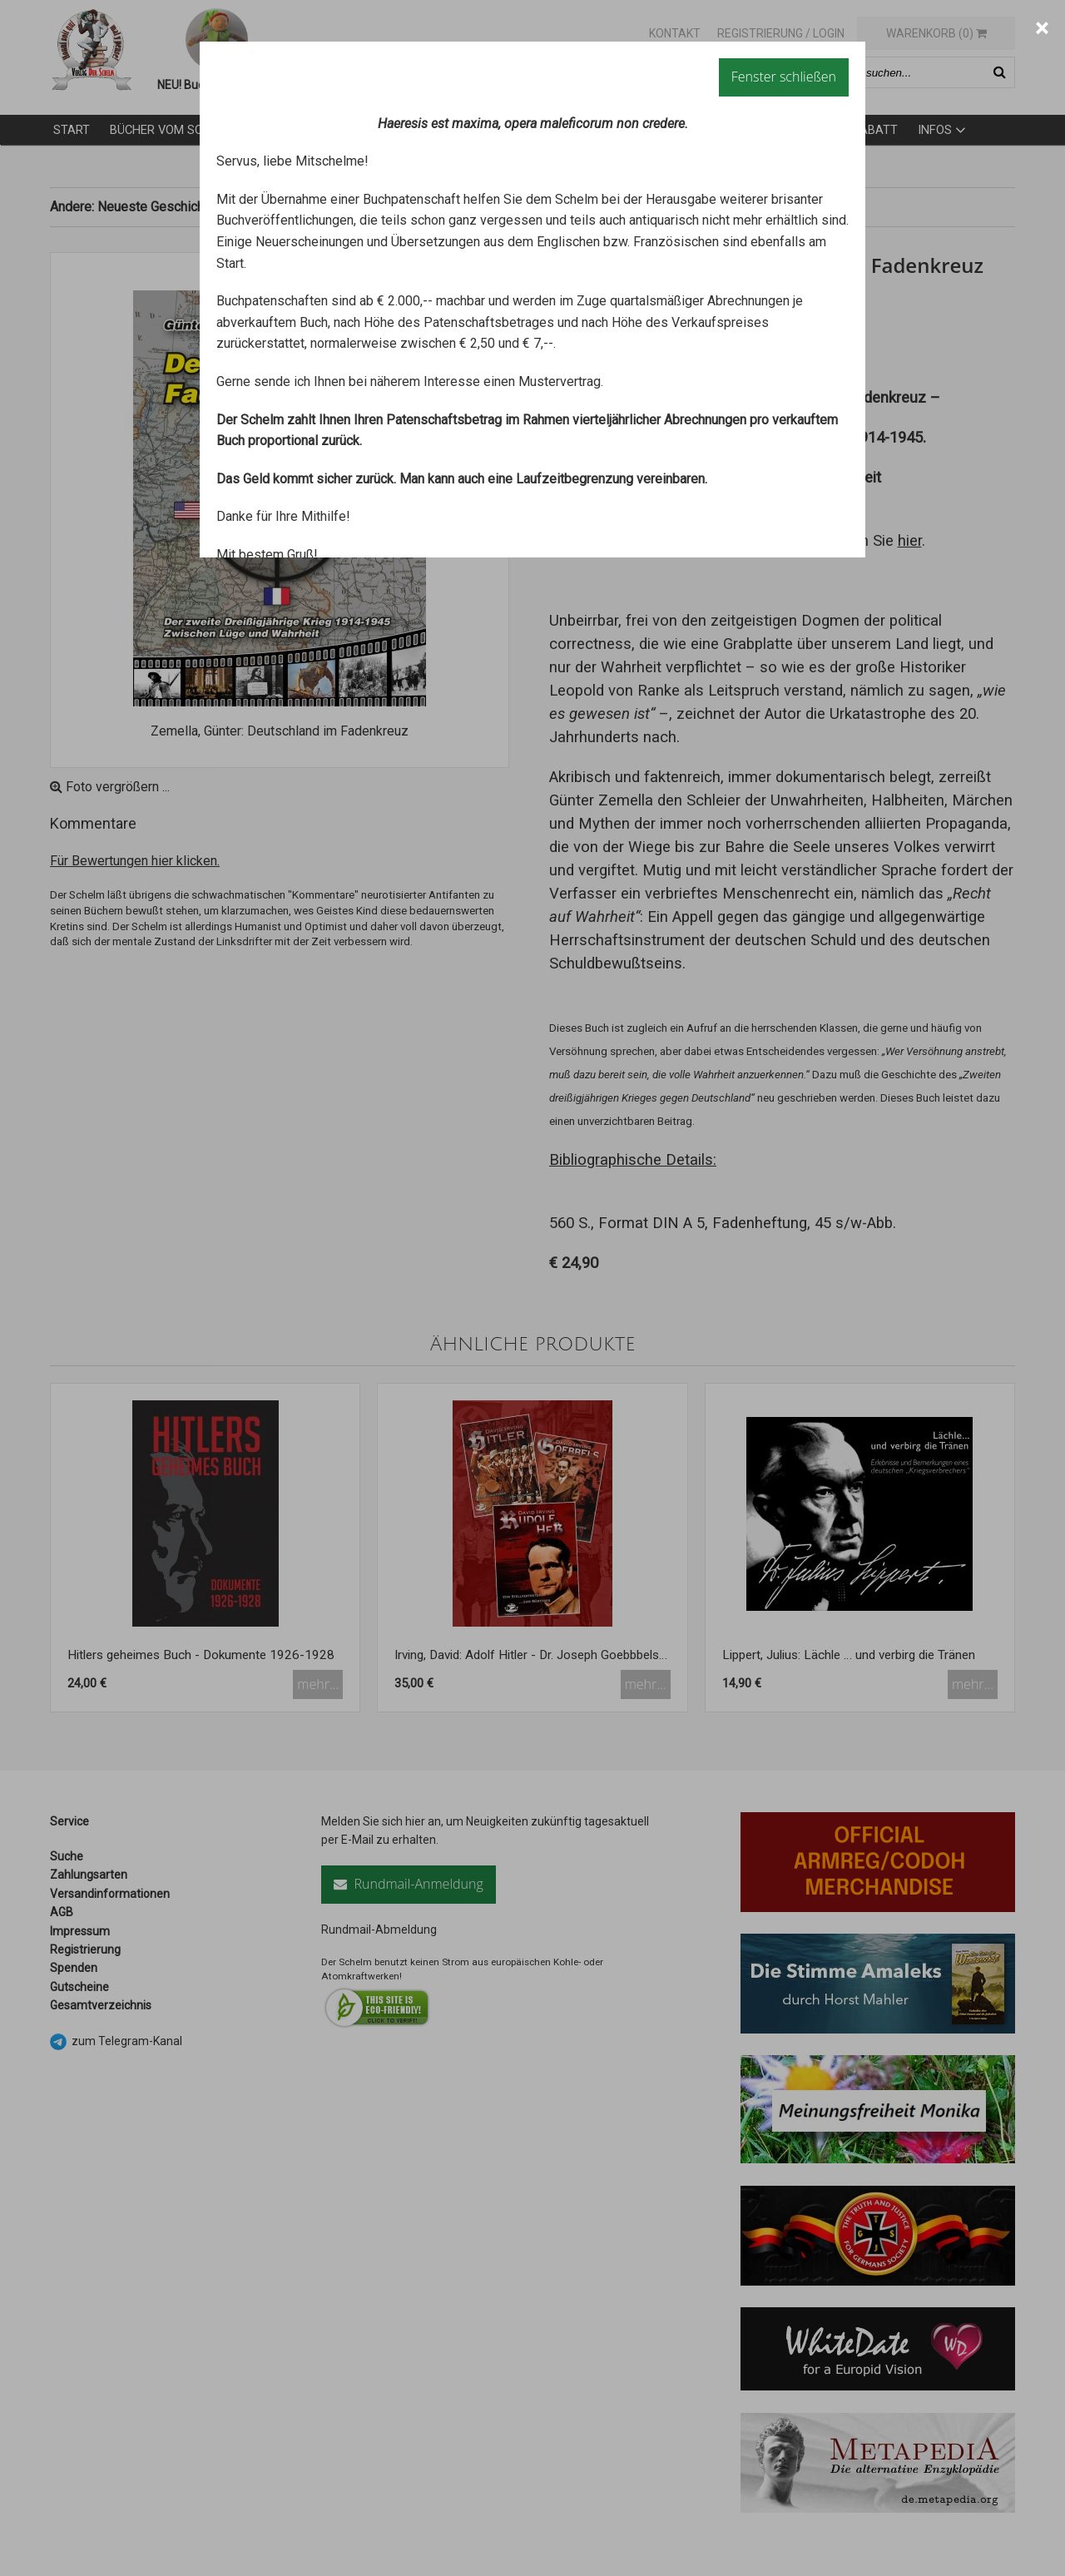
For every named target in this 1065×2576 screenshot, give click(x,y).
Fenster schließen (783, 76)
